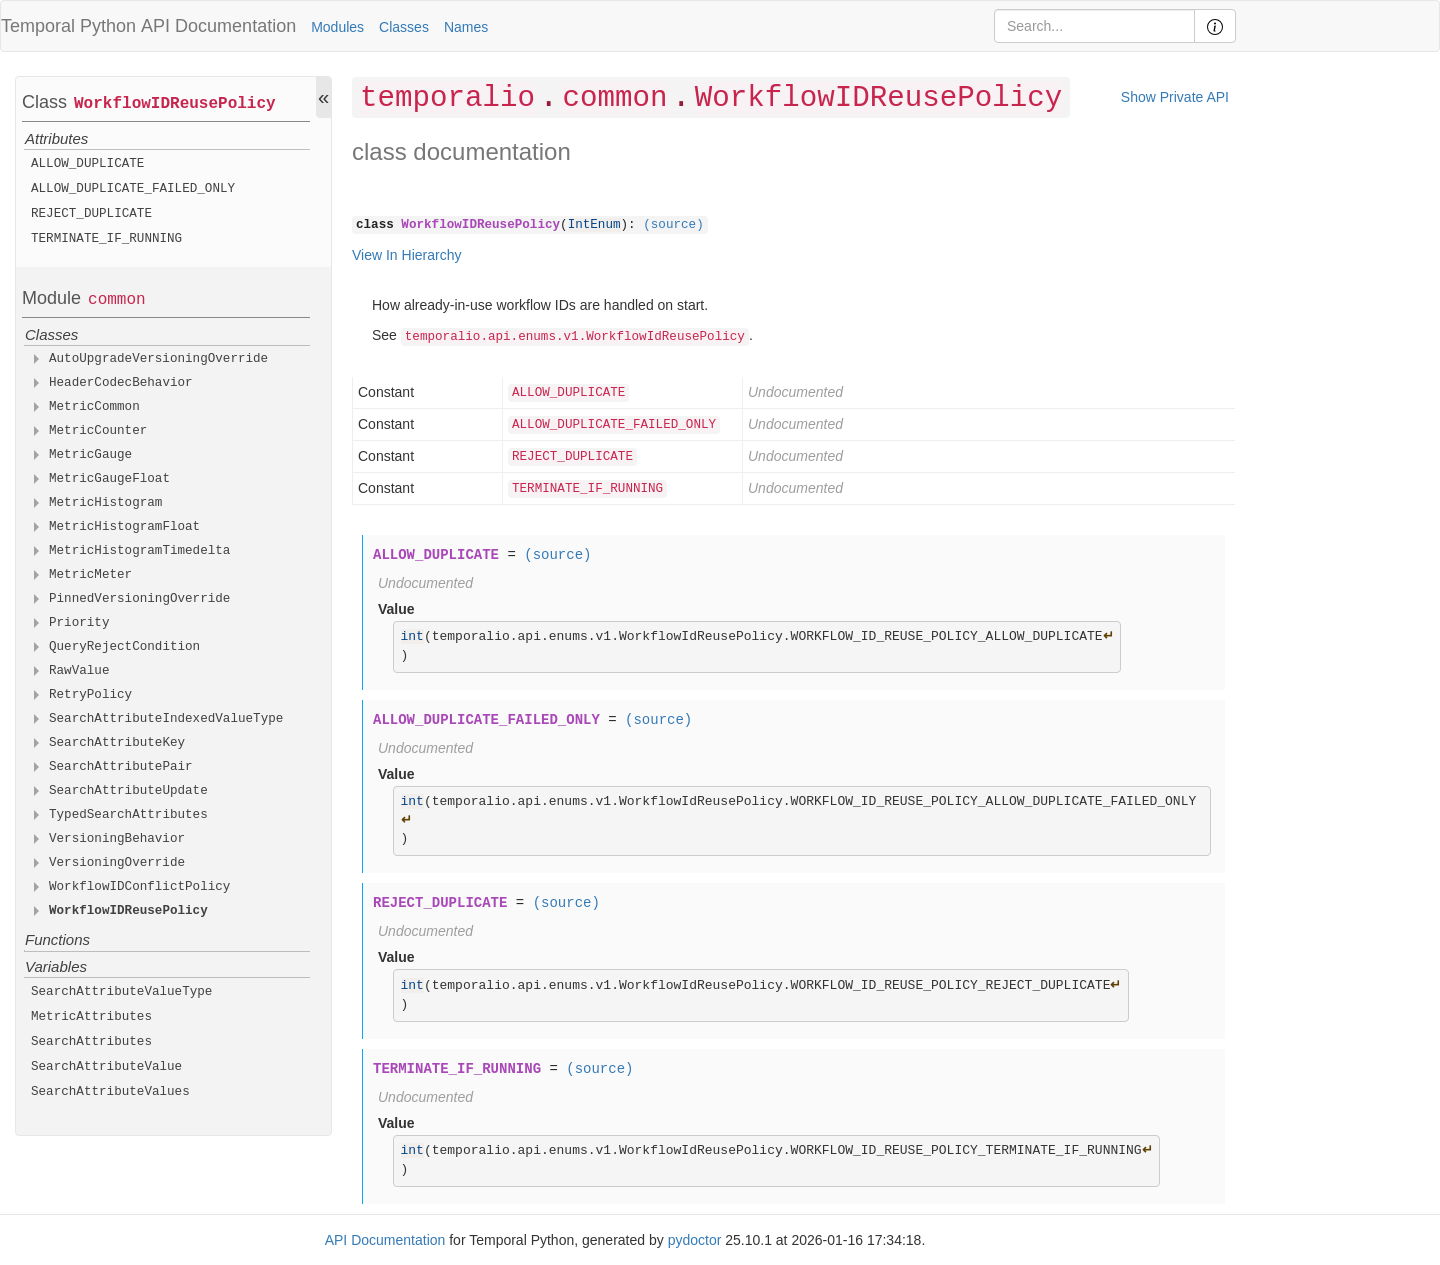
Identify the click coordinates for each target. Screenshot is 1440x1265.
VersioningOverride (117, 863)
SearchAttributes (91, 1042)
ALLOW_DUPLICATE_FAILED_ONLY (133, 189)
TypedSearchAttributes (128, 815)
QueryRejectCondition (124, 647)
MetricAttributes (91, 1017)
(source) (673, 225)
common (117, 300)
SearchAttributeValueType (121, 992)
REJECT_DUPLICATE (91, 214)
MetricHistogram (105, 503)
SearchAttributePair (121, 767)
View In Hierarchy (406, 255)
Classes (404, 27)
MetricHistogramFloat (124, 527)
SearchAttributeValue (106, 1067)
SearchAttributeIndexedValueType (166, 719)
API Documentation (218, 26)
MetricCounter (98, 431)
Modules (337, 27)
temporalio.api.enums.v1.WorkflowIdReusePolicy (575, 337)
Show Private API (1175, 97)
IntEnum (594, 225)
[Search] (1094, 26)
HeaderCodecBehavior (121, 383)
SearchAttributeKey (117, 743)
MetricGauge (90, 455)
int (412, 636)
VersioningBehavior (117, 839)
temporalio (447, 98)
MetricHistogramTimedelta (139, 551)
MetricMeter (90, 575)
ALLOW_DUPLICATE (87, 164)
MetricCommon (94, 407)
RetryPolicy (90, 695)
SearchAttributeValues (110, 1092)
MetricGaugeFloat (109, 479)
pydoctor (695, 1240)
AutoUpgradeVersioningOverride (158, 359)
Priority (79, 623)
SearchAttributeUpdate (128, 791)
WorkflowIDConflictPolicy (139, 887)
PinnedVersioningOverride (139, 599)
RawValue (79, 671)
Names (466, 27)
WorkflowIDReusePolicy (175, 104)
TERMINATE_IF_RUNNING (106, 239)
